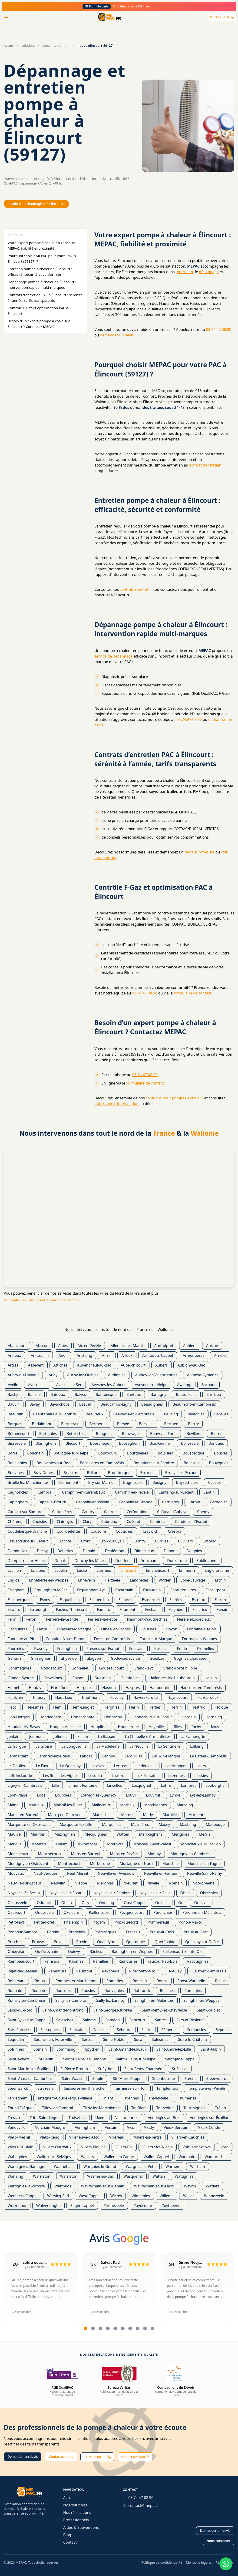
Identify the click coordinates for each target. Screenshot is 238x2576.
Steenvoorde (217, 2078)
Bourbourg (107, 1453)
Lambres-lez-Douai (54, 1756)
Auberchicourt (133, 1365)
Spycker (92, 2049)
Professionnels (76, 2519)
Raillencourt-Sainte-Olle (183, 1951)
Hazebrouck (208, 1697)
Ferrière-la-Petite (102, 1619)
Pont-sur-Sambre (22, 1932)
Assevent (36, 1365)
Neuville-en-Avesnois (116, 1873)
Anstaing (84, 1355)
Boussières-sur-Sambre (154, 1462)
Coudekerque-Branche (27, 1531)
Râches (96, 1951)
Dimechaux (144, 1550)
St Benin (46, 2059)
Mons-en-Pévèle (124, 1853)
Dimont (170, 1550)
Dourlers (122, 1560)
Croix (85, 1541)
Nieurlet (130, 1883)
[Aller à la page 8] (137, 2328)
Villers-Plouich (93, 2146)
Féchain (152, 1609)
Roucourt (64, 1990)
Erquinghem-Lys (91, 1589)
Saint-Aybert (18, 2059)
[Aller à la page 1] (85, 2328)
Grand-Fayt (143, 1668)
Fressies (160, 1648)
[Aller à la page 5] (115, 2328)
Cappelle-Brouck (52, 1502)
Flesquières (17, 1629)
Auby (53, 1374)
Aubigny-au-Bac (191, 1365)
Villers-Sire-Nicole (157, 2146)
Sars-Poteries (19, 2029)
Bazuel (85, 1404)
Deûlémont (115, 1550)
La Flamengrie (192, 1736)
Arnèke (220, 1355)
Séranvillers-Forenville (53, 2039)
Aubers (161, 1365)
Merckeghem (150, 1834)
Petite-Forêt (44, 1922)
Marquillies (111, 1824)
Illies (178, 1726)
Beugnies (104, 1433)
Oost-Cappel (134, 1902)
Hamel (13, 1687)
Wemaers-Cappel (22, 2195)
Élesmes (104, 1570)
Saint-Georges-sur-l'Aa (112, 2010)
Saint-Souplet (208, 2010)
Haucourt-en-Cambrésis (201, 1687)
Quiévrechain (46, 1951)
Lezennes (176, 1775)
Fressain (136, 1648)
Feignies (175, 1609)
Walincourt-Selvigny (54, 2156)
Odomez (44, 1902)
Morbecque (100, 1863)
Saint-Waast (72, 2078)
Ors (181, 1902)
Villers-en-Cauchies (187, 2137)
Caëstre (214, 1482)
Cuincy (139, 1541)
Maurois (37, 1834)
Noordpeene (203, 1883)
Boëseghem (129, 1443)
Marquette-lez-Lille (76, 1824)
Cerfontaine (137, 1511)
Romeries (114, 1980)
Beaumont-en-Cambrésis (194, 1404)
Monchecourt (49, 1853)
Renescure (57, 1971)
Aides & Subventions (81, 2527)
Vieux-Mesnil (19, 2137)
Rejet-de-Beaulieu (23, 1971)
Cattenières (62, 1511)
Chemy (203, 1511)
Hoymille (156, 1726)
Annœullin (40, 1355)
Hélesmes (34, 1707)
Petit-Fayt (16, 1922)
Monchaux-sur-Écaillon (201, 1844)
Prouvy (38, 1941)
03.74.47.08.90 (218, 329)
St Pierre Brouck (74, 2068)
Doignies (194, 1550)
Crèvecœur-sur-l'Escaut (28, 1541)
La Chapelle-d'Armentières (148, 1736)
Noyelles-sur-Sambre (111, 1892)
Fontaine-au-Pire (22, 1638)
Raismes (76, 1961)
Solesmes (160, 2039)
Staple (97, 2078)
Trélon (220, 2107)
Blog (67, 2534)
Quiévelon (16, 1951)
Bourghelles (137, 1453)
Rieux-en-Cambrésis (208, 1971)
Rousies (88, 1990)
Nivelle (153, 1883)
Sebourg (124, 2029)
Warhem (172, 2166)
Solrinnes (16, 2049)
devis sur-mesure (200, 852)
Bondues (216, 1443)
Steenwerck (18, 2088)
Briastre (70, 1472)
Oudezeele (44, 1912)
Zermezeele (114, 2205)
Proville (60, 1941)
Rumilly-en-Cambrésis (27, 2000)
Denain (89, 1550)
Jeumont (36, 1736)
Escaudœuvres (183, 1589)
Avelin (13, 1384)
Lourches (63, 1795)
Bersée (123, 1423)
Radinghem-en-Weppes (132, 1951)
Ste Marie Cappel (127, 2078)
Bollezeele (190, 1443)
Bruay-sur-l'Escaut (181, 1472)
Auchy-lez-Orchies (82, 1374)
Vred (225, 2146)
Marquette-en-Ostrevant (29, 1824)
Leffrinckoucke (20, 1775)
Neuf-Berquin (45, 1873)
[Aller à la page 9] (145, 2328)
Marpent (195, 1814)
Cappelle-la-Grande (135, 1502)
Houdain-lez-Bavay (24, 1726)
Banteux (133, 1394)
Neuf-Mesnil (77, 1873)
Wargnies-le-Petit (141, 2166)
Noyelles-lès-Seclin (24, 1892)
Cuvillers (185, 1541)
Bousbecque (193, 1453)
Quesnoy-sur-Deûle (202, 1941)
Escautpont (215, 1589)
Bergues (15, 1423)
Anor (63, 1355)
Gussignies (130, 1677)
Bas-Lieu (213, 1394)
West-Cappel (90, 2195)
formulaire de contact (192, 993)
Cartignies (219, 1502)
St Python (106, 2068)
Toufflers (139, 2107)
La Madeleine (107, 1746)
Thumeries (187, 2098)
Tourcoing (165, 2107)
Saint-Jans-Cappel (180, 2059)
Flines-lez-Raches (116, 1629)
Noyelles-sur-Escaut (67, 1892)
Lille (55, 1785)
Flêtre (42, 1629)
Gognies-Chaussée (190, 1658)
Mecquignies (96, 1834)
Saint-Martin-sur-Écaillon (29, 2068)
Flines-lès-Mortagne (74, 1629)
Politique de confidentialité (161, 2562)
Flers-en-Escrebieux (194, 1619)
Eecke (82, 1570)
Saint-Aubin (211, 2049)
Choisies (39, 1521)
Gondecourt (51, 1668)
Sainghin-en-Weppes (201, 2000)
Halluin (211, 1677)
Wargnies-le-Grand (99, 2166)
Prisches (15, 1941)
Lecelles (97, 1765)
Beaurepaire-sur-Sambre (54, 1414)
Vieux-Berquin (176, 2127)
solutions (28, 45)
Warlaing (15, 2176)
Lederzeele (146, 1765)
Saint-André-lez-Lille (173, 2049)
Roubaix (15, 1990)
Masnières (140, 1824)
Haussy (39, 1697)
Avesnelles (37, 1384)
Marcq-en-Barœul (23, 1814)
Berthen (171, 1423)
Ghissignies (41, 1658)
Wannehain (64, 2166)
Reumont (84, 1971)
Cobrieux (109, 1521)
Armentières (193, 1355)
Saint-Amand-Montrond (62, 2010)
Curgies (161, 1541)
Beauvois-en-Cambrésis (133, 1414)
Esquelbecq (70, 1599)
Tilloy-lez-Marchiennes (102, 2107)
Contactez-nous (61, 2456)
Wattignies (184, 2176)
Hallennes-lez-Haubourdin (172, 1677)
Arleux (126, 1355)
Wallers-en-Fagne (119, 2156)
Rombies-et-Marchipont (76, 1980)
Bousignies (17, 1462)
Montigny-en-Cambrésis (191, 1853)
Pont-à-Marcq (190, 1922)
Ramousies (128, 1961)
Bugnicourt (133, 1482)
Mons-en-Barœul (85, 1853)
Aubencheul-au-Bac (94, 1365)
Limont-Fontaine (83, 1785)
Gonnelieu (80, 1668)
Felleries (199, 1609)
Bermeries (98, 1423)
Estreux (198, 1599)
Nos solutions (75, 2505)
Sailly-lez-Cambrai (70, 2000)
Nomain (176, 1883)
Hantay (35, 1687)
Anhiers (189, 1345)
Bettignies (48, 1433)
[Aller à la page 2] (93, 2328)
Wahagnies (17, 2156)
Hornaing (213, 1717)
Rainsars (51, 1961)
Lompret (188, 1785)
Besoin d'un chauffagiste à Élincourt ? (36, 204)
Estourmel (151, 1599)
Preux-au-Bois (162, 1932)
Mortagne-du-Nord (136, 1863)
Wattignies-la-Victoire (26, 2186)
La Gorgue (17, 1746)
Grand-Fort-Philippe (180, 1668)
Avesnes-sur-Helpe (151, 1384)
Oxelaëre (71, 1912)
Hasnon (109, 1687)
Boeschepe (99, 1443)
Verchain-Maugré (50, 2127)
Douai (60, 1560)
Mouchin (170, 1863)
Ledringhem (176, 1765)
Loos (41, 1795)
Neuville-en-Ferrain (160, 1873)
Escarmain (124, 1589)
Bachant (208, 1384)
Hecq (12, 1707)
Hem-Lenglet (82, 1707)
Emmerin (187, 1570)
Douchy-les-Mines (90, 1560)
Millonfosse (87, 1844)
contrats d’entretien (137, 589)
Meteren (38, 1844)
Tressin (14, 2117)
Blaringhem (45, 1443)
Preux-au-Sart (196, 1932)
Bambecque (106, 1394)
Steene (191, 2078)
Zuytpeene (171, 2205)
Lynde (175, 1795)
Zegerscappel (82, 2205)
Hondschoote (83, 1717)
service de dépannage (113, 656)
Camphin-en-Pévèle (132, 1492)
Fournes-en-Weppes (199, 1638)
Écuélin (61, 1570)
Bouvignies (218, 1462)
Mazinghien (65, 1834)
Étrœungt (38, 1609)
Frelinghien (67, 1648)
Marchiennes (155, 1804)
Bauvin (14, 1404)
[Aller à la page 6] (123, 2328)
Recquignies (197, 1961)
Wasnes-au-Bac (100, 2176)
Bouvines (16, 1472)
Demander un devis (22, 2456)
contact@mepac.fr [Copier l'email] (135, 2457)
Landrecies (139, 1580)
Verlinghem (85, 2127)
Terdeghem (18, 2098)
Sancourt (137, 2019)
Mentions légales (199, 2562)
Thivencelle (158, 2098)
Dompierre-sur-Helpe (26, 1560)
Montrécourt (69, 1863)
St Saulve (180, 2068)
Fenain (222, 1609)
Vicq (130, 2127)
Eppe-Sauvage (192, 1580)
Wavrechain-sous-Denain (102, 2186)
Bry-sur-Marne (100, 1482)
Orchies (161, 1902)
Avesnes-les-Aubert (108, 1384)
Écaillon (14, 1570)
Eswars (14, 1609)
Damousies (17, 1550)
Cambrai (45, 1492)
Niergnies (105, 1883)
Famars (103, 1609)
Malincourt (101, 1804)
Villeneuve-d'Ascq (84, 2137)
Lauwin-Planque (166, 1756)
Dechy (42, 1550)
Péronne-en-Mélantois (201, 1912)
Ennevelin (86, 1580)
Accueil (9, 45)
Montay (154, 1853)
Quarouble (135, 1941)
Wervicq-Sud (58, 2195)
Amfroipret (163, 1345)
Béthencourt (19, 1433)
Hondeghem (50, 1717)
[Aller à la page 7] (130, 2328)
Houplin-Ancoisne (65, 1726)
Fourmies (16, 1648)
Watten (123, 1834)
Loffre (166, 1785)
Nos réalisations (77, 2512)
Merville (15, 1844)
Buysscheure (187, 1482)
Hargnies (85, 1687)
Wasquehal (133, 2176)
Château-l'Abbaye (172, 1511)
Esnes (45, 1599)
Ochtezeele (17, 1902)
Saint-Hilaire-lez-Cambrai (84, 2059)
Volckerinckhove (196, 2146)
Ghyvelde (68, 1658)
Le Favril (43, 1765)
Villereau (116, 2137)
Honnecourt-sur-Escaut (152, 1717)
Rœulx (40, 1980)
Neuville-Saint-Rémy (204, 1873)
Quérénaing (165, 1941)
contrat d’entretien (205, 465)
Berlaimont (41, 1423)
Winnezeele (214, 2195)
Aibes (63, 1345)
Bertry (193, 1423)
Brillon (92, 1472)
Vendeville (16, 2127)
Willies (188, 2195)
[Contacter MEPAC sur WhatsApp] (225, 2563)
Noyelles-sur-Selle (154, 1892)
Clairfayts (64, 1521)
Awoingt (184, 1384)
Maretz (127, 1814)
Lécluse (120, 1765)
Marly (148, 1814)
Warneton (41, 2176)
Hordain (189, 1717)
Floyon (171, 1629)
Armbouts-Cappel (157, 1355)
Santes (161, 2019)
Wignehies (141, 2195)
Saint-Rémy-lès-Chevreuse (164, 2010)
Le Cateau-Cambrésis (208, 1756)
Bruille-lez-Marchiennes (28, 1482)
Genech (14, 1658)
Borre (12, 1453)
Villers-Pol (124, 2146)
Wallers (87, 2156)
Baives (80, 1394)
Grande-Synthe (21, 1677)
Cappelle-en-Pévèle (92, 1502)
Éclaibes (38, 1570)
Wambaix (186, 2156)
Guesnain (102, 1677)
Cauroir (110, 1511)
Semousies (196, 2029)
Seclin (146, 2029)
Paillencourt (99, 1912)
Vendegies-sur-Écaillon (209, 2117)
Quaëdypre (107, 1941)
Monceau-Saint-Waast (152, 1844)
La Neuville (139, 1746)
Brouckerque (119, 1472)
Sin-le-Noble (113, 2039)
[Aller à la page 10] (152, 2328)
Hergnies (111, 1707)
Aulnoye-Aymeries (203, 1374)
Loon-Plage (17, 1795)
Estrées (175, 1599)
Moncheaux (18, 1853)
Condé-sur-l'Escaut (191, 1521)
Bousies (221, 1453)
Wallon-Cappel (156, 2156)
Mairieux (36, 1804)
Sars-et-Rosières (190, 2019)
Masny (164, 1824)
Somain (40, 2049)
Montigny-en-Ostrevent (28, 1863)
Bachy (13, 1394)
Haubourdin (159, 1687)
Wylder (165, 1580)
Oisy (85, 1902)
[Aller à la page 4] (108, 2328)
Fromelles (205, 1648)
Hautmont (91, 1697)
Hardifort (59, 1687)
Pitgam (99, 1922)
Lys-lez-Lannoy (203, 1795)
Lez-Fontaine (147, 1775)
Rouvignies (114, 1990)
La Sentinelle (169, 1746)
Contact (70, 2542)
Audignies (117, 1374)
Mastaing (188, 1824)
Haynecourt (178, 1697)
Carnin (194, 1502)
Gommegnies (19, 1668)
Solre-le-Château (192, 2039)
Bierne (216, 1433)
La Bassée (106, 1736)
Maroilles (171, 1814)
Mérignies (180, 1834)
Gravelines (52, 1677)
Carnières (170, 1502)
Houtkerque (128, 1726)
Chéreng (15, 1521)
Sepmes (222, 2029)
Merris (204, 1834)
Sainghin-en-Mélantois (154, 2000)
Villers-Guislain (20, 2146)
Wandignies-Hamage (26, 2166)
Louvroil (153, 1795)
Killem (82, 1736)
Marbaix (127, 1804)
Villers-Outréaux (57, 2146)
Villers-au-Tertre (148, 2137)
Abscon (42, 1345)
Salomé (89, 2019)
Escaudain (152, 1589)
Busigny (159, 1482)
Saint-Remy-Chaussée (143, 2068)
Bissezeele (17, 1443)
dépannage (209, 271)
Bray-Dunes (43, 1472)
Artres (13, 1365)
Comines (157, 1521)
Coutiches (124, 1531)
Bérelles (221, 1414)
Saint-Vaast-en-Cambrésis (30, 2078)
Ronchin (140, 1980)
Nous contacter (218, 2541)
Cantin (209, 1492)
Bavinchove (59, 1404)
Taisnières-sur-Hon (130, 2088)
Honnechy (113, 1717)
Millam (62, 1844)
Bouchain (35, 1453)
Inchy (196, 1726)
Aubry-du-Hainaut (23, 1374)
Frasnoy (40, 1648)
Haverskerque (145, 1697)
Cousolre (98, 1531)
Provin (81, 1941)
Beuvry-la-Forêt (163, 1433)
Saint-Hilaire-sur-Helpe (135, 2059)
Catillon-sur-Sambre (25, 1511)
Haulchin (15, 1697)
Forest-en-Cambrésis (112, 1638)
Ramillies (101, 1961)
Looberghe (215, 1785)
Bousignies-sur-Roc (53, 1462)
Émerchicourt (157, 1570)
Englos (13, 1580)
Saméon (113, 2019)
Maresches (102, 1814)
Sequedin (16, 2039)
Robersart (16, 1980)
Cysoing (209, 1541)
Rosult (220, 1980)
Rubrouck (141, 1990)
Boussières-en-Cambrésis (102, 1462)
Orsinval (201, 1902)
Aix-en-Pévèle (89, 1345)
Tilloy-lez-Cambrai (57, 2107)
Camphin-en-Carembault (83, 1492)
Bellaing (171, 1414)
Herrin (176, 1707)
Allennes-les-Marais (128, 1345)
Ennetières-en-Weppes (48, 1580)
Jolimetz (61, 1736)
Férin (12, 1619)
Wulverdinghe (48, 2205)
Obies (185, 1892)
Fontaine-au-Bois (202, 1629)
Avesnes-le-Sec (69, 1384)
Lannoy (108, 1756)
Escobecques (19, 1599)
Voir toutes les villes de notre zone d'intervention (42, 1300)
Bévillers (194, 1433)
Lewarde (119, 1775)
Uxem (100, 2117)
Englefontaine (217, 1570)
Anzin (107, 1355)
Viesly (149, 2127)
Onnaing (106, 1902)
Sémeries (169, 2029)
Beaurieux (94, 1414)
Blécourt (73, 1443)
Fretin (182, 1648)
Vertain (111, 2127)
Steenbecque (163, 2078)
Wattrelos (62, 2186)
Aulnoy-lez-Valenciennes (156, 1374)
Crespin (174, 1531)
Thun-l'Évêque (20, 2107)
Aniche (212, 1345)
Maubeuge (215, 1824)
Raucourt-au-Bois (162, 1961)
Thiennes (131, 2098)
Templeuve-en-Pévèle (206, 2088)
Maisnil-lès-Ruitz (67, 1804)
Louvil (131, 1795)
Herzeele (112, 1580)
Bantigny (158, 1394)
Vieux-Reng (50, 2137)
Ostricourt (16, 1912)
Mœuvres (115, 1844)
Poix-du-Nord (126, 1922)
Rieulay (175, 1971)
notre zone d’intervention (116, 1103)
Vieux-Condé (209, 2127)
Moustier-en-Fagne (204, 1863)
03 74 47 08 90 (222, 17)
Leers (201, 1765)
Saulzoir (100, 2029)
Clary (87, 1521)
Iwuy (215, 1726)
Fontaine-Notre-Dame (65, 1638)
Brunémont (68, 1482)
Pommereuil (158, 1922)
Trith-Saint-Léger (44, 2117)
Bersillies (146, 1423)
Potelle (53, 1932)
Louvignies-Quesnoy (98, 1795)
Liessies (201, 1775)
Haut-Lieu (63, 1697)
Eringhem (16, 1589)
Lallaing (197, 1746)
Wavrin (190, 2186)
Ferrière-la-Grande (62, 1619)
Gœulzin (157, 1658)
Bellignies (196, 1414)
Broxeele (147, 1472)
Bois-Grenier (160, 1443)
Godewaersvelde (125, 1658)
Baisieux (57, 1394)
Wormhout (17, 2205)
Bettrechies (76, 1433)
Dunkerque (177, 1560)
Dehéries (65, 1550)
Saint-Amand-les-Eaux (128, 2049)
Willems (166, 2195)
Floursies (148, 1629)
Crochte (64, 1541)
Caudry (88, 1511)
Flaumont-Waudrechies (147, 1619)
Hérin (134, 1707)
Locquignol (141, 1785)
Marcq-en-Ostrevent (65, 1814)
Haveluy (117, 1697)
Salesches (64, 2019)
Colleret (133, 1521)
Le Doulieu (17, 1765)
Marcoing (185, 1804)
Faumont (127, 1609)
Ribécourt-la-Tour (144, 1971)
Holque (221, 1707)
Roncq (162, 1980)
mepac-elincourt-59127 (94, 45)
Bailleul (34, 1394)
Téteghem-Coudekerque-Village (65, 2098)
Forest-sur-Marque (156, 1638)
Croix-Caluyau (112, 1541)
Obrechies (209, 1892)
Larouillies (133, 1756)
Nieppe (81, 1883)
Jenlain (13, 1736)
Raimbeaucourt (21, 1961)
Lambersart (18, 1756)
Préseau (133, 1932)
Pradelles (77, 1932)
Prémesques (105, 1932)
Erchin (220, 1580)
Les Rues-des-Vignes (61, 1775)
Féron (31, 1619)
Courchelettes (68, 1531)
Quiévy (74, 1951)
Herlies (155, 1707)
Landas (86, 1756)
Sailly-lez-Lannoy (110, 2000)
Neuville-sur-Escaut (24, 1883)
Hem (57, 1707)
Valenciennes (126, 2117)
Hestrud (199, 1707)
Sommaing (65, 2049)
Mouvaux (16, 1873)
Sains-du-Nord (20, 2010)
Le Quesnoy (70, 1765)
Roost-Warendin (191, 1980)
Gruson (78, 1677)
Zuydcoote (143, 2205)
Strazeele (46, 2088)
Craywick (150, 1531)
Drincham (149, 1560)
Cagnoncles (18, 1492)
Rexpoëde (110, 1971)
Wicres (116, 2195)
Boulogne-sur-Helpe (71, 1453)
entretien (185, 271)
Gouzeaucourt (111, 1668)
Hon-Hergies (19, 1717)
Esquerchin (99, 1599)
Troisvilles (77, 2117)
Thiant (107, 2098)
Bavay (34, 1404)
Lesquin (95, 1775)
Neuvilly (58, 1883)
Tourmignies (194, 2107)
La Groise (44, 1746)
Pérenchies (162, 1912)
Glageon (93, 1658)
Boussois (191, 1462)
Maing (13, 1804)
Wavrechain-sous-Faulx (154, 2186)
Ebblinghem (206, 1560)
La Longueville (74, 1746)
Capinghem (18, 1502)
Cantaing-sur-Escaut (176, 1492)
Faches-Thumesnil (71, 1609)
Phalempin (73, 1922)
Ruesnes (167, 1990)
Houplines (99, 1726)
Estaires (125, 1599)
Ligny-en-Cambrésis (25, 1785)
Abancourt (17, 1345)
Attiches (60, 1365)
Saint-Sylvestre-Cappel (27, 2019)
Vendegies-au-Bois (164, 2117)
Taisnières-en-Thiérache (83, 2088)
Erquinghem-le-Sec (50, 1589)
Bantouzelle (186, 1394)
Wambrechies (216, 2156)
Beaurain (15, 1414)
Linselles (114, 1785)
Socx (138, 2039)
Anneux (14, 1355)
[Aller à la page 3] (100, 2328)
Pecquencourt (131, 1912)
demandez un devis (117, 335)
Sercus (87, 2039)
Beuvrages (131, 1433)
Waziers (212, 2186)
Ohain (66, 1902)
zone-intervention (55, 45)
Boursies (165, 1453)
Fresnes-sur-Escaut (102, 1648)
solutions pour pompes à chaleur (174, 1098)
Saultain (76, 2029)
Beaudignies (152, 1404)
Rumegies (193, 1990)
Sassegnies (50, 2029)
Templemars (167, 2088)
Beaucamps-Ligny (116, 1404)
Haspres (133, 1687)
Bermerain (70, 1423)
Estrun (220, 1599)
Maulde (14, 1834)
